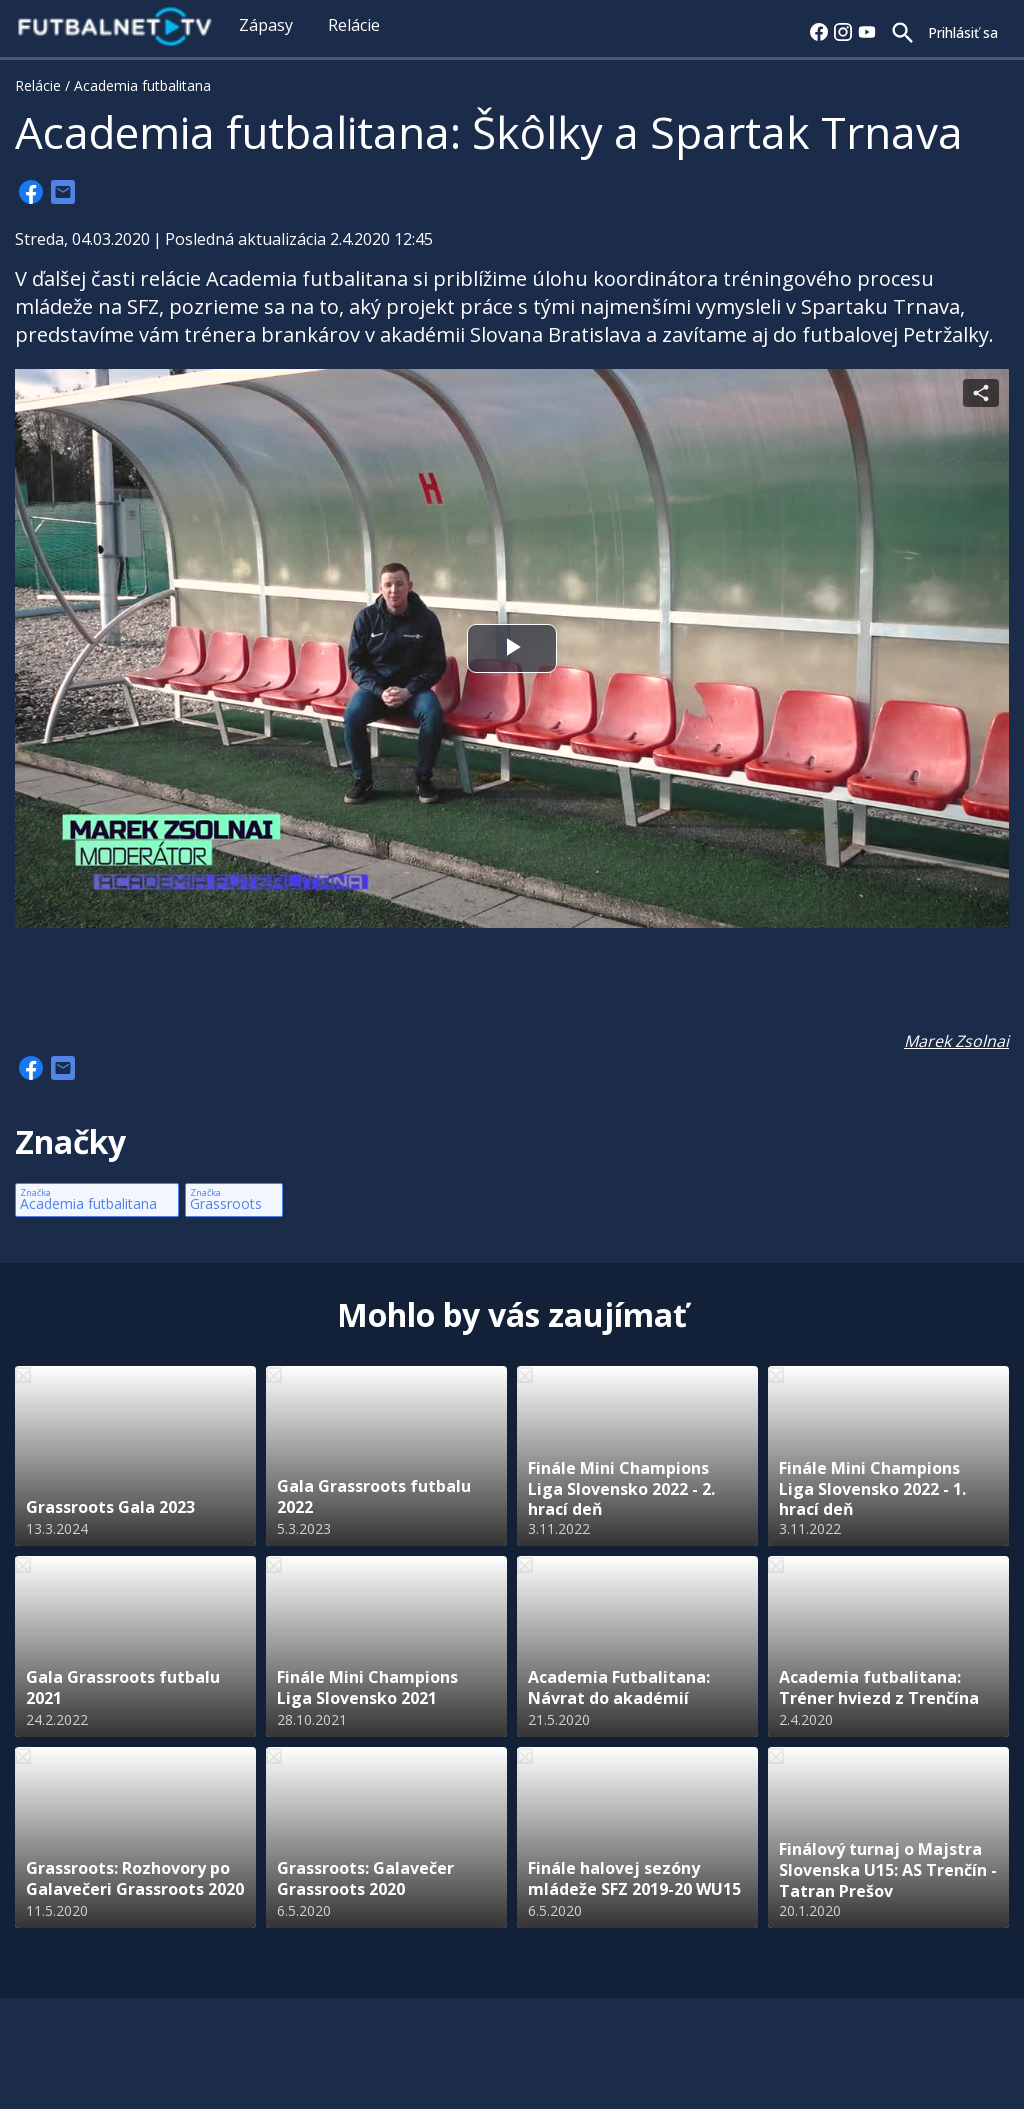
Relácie (354, 25)
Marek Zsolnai (956, 1041)
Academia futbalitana (142, 85)
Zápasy (266, 25)
